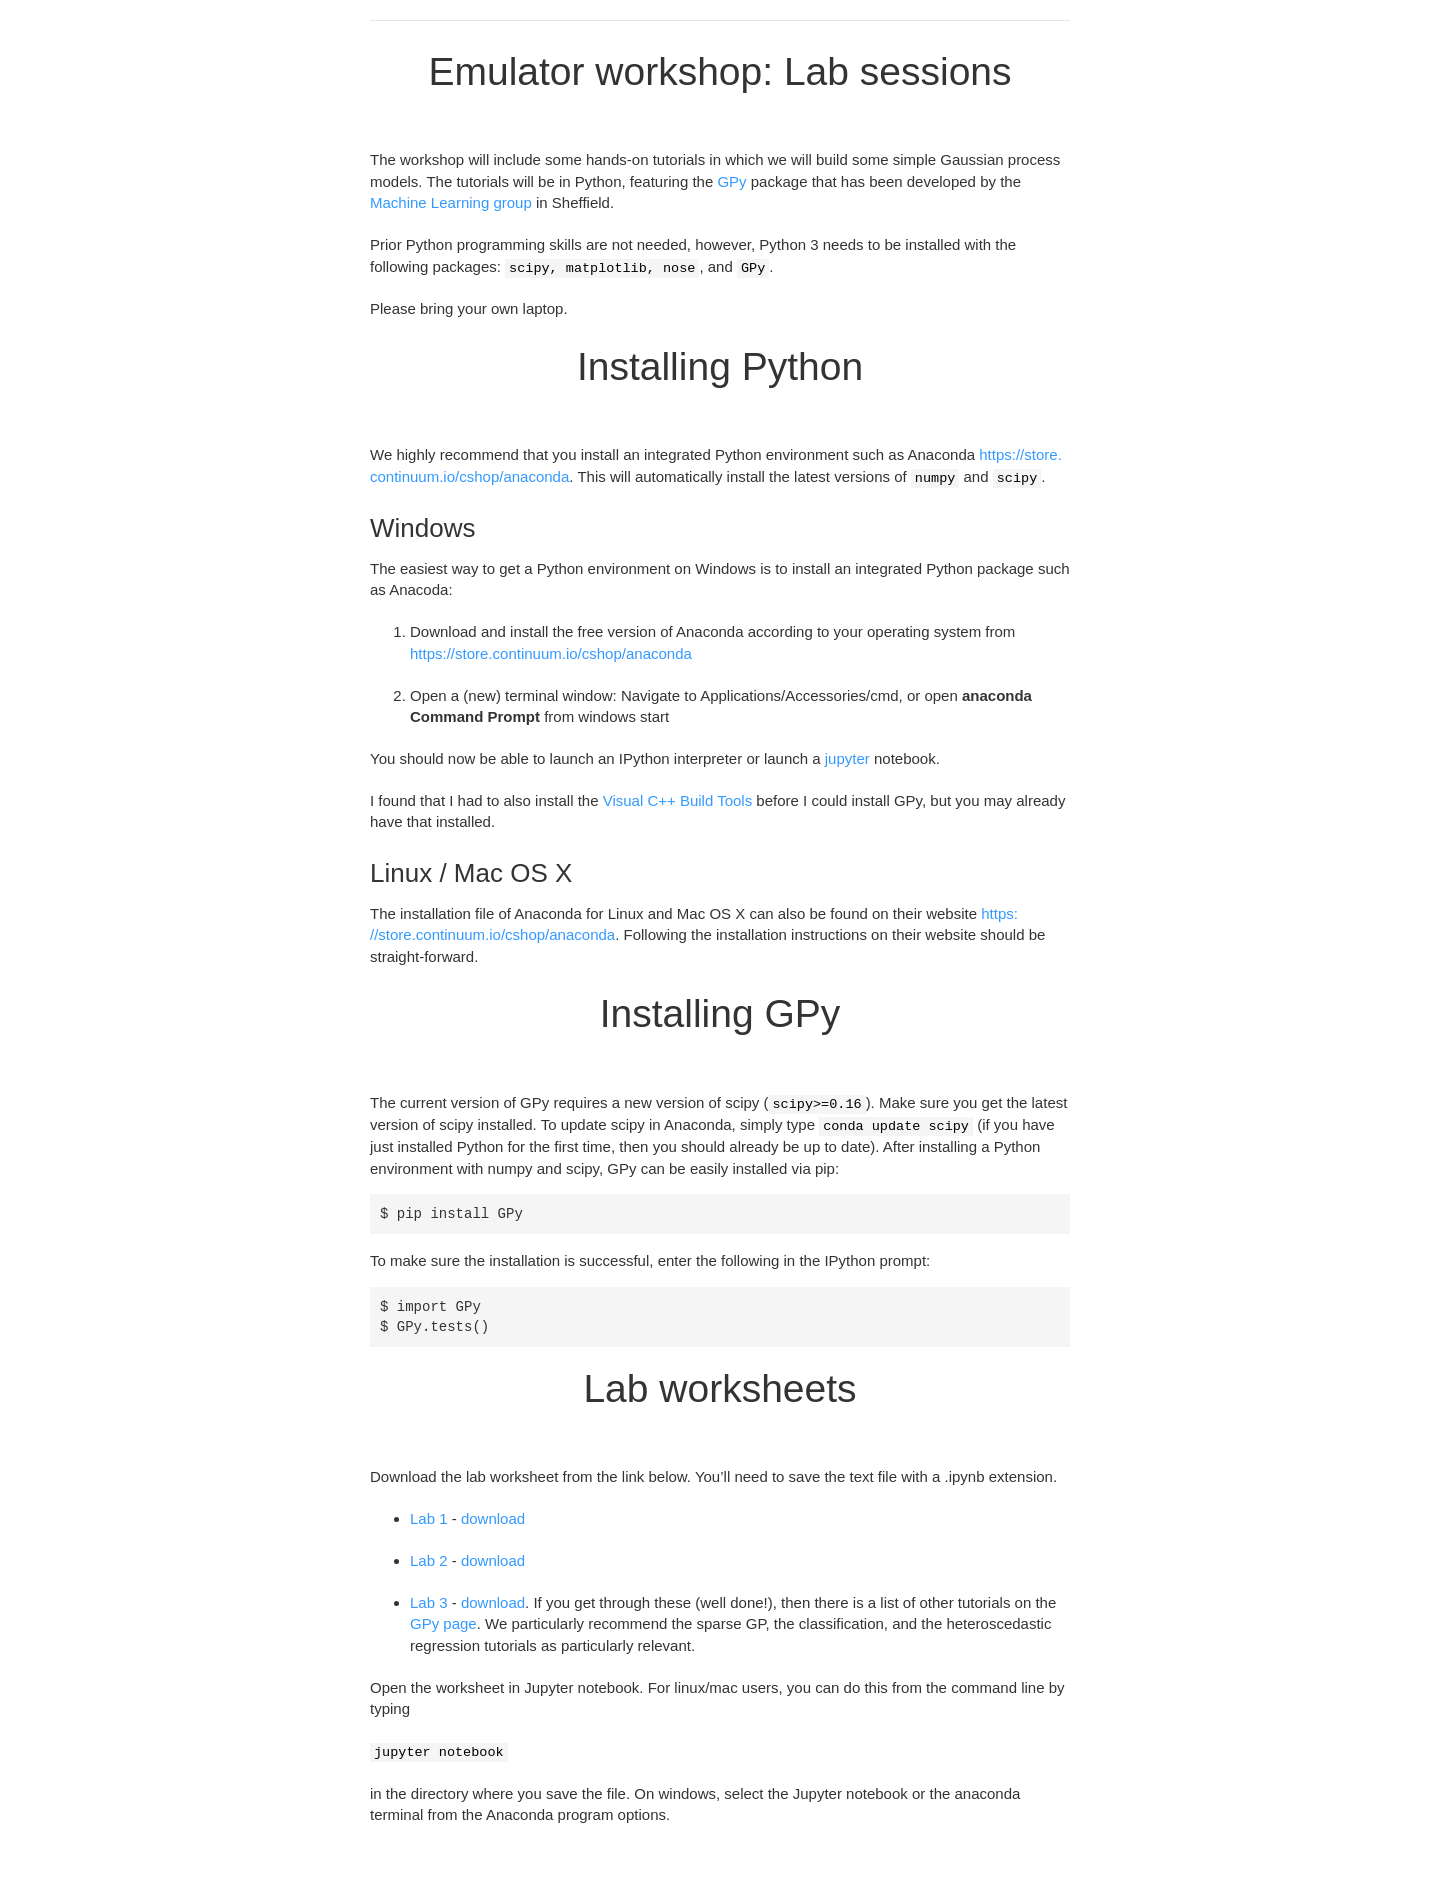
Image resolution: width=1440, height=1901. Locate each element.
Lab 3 (429, 1602)
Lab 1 (429, 1518)
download (493, 1518)
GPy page (443, 1623)
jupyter (847, 758)
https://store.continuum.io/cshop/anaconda (551, 653)
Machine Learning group (451, 202)
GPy (731, 181)
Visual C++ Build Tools (678, 800)
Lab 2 (429, 1560)
